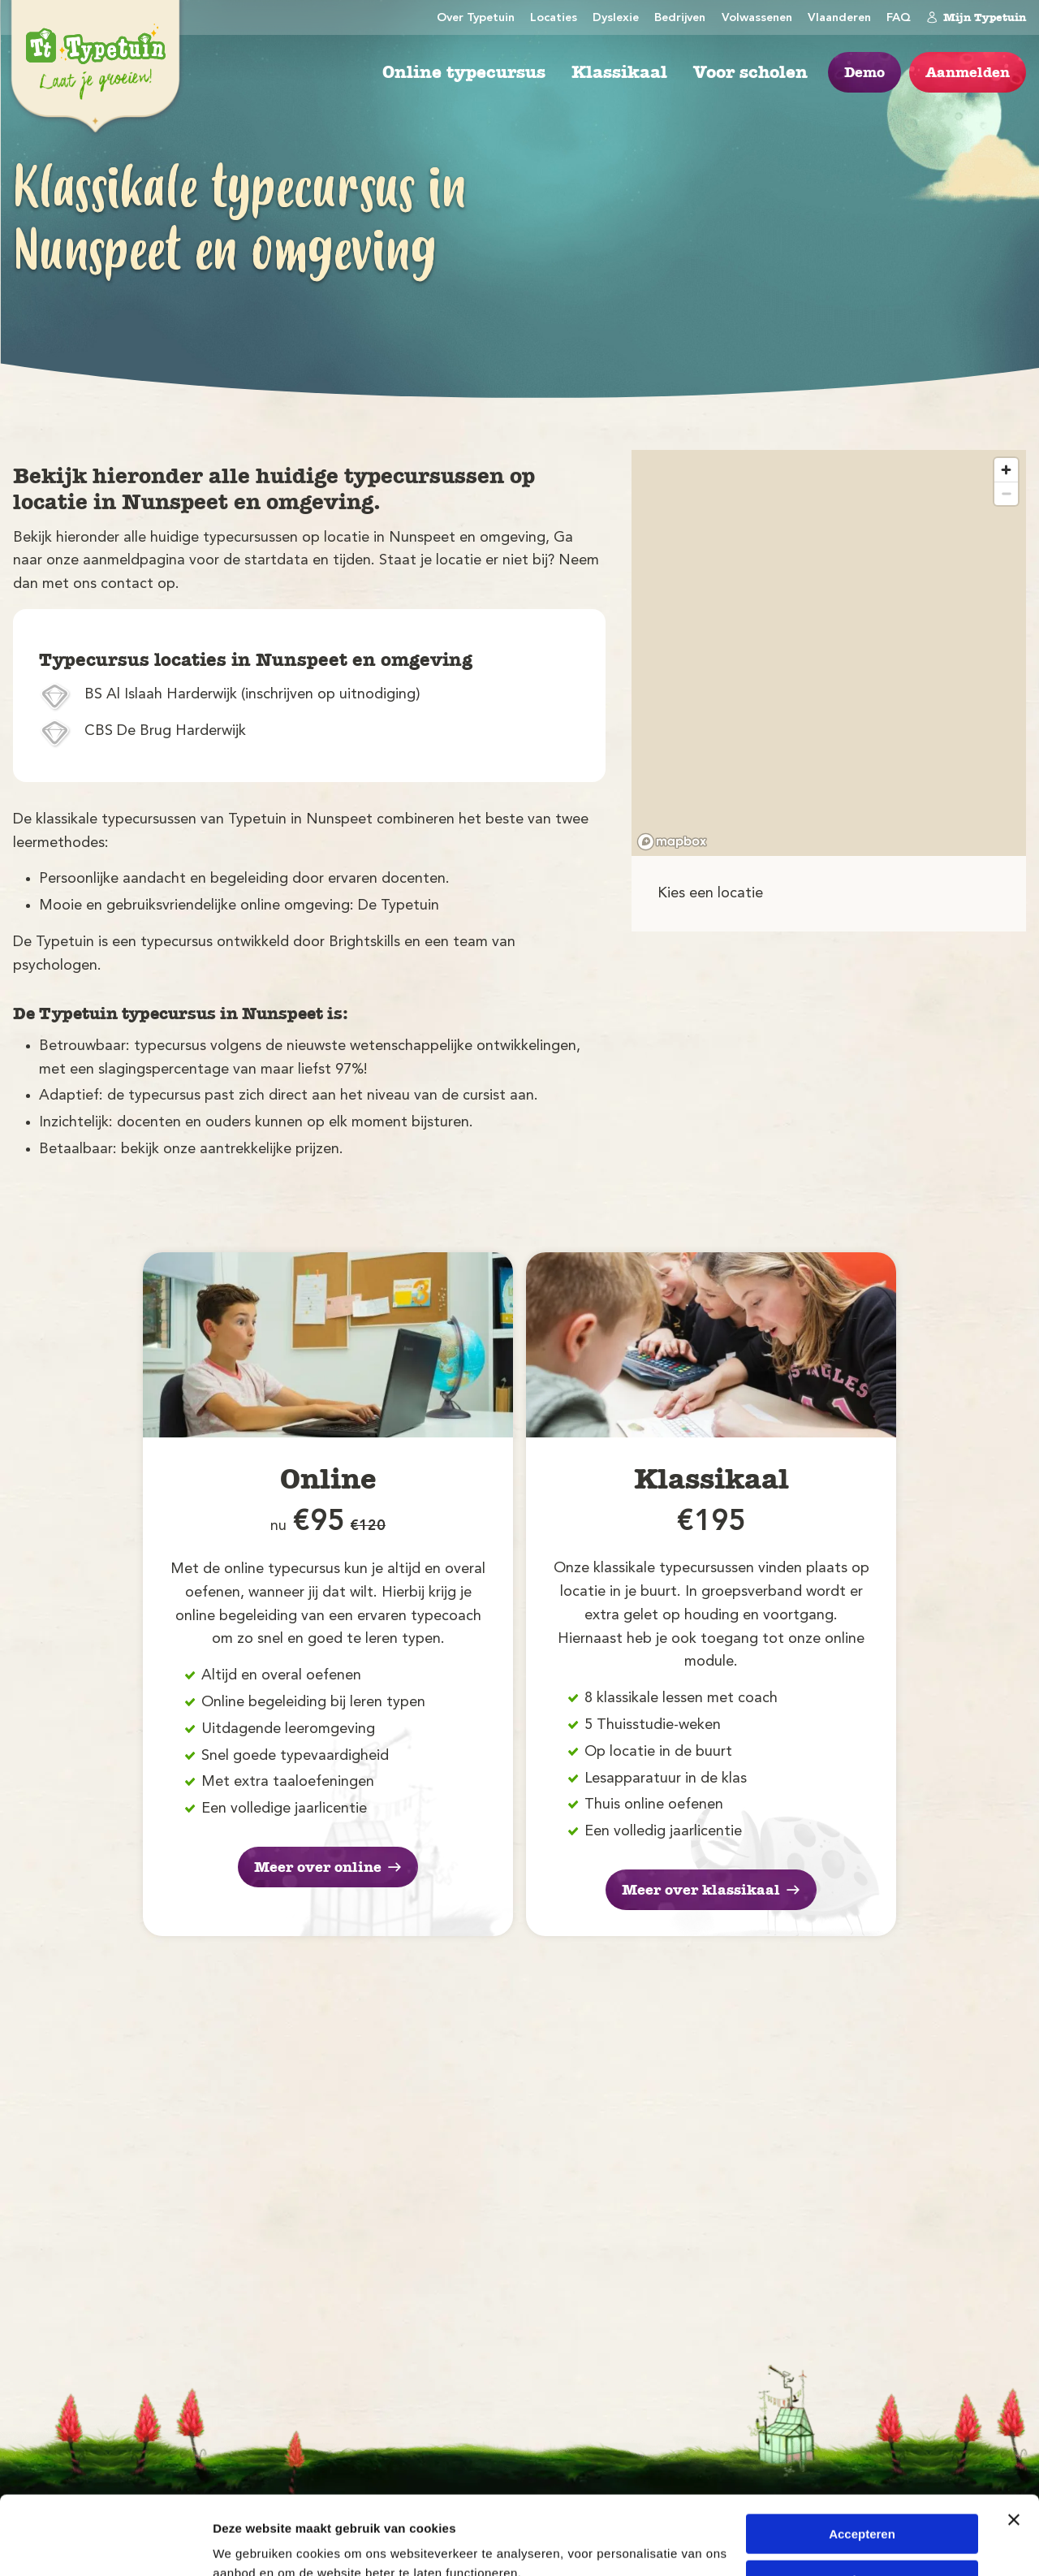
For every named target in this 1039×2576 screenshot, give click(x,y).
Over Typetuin (476, 18)
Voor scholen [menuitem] (750, 72)
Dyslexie (616, 18)
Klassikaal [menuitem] (619, 72)
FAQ (898, 18)
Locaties (553, 18)
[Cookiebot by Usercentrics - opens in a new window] (105, 2544)
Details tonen (251, 2544)
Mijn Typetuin (976, 17)
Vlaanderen (839, 18)
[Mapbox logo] (672, 841)
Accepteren (862, 2460)
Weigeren (861, 2506)
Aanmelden (967, 72)
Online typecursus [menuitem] (463, 72)
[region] (829, 653)
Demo (864, 72)
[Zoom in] (1006, 470)
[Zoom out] (1006, 493)
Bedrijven (679, 18)
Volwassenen (757, 18)
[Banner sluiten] (1014, 2446)
